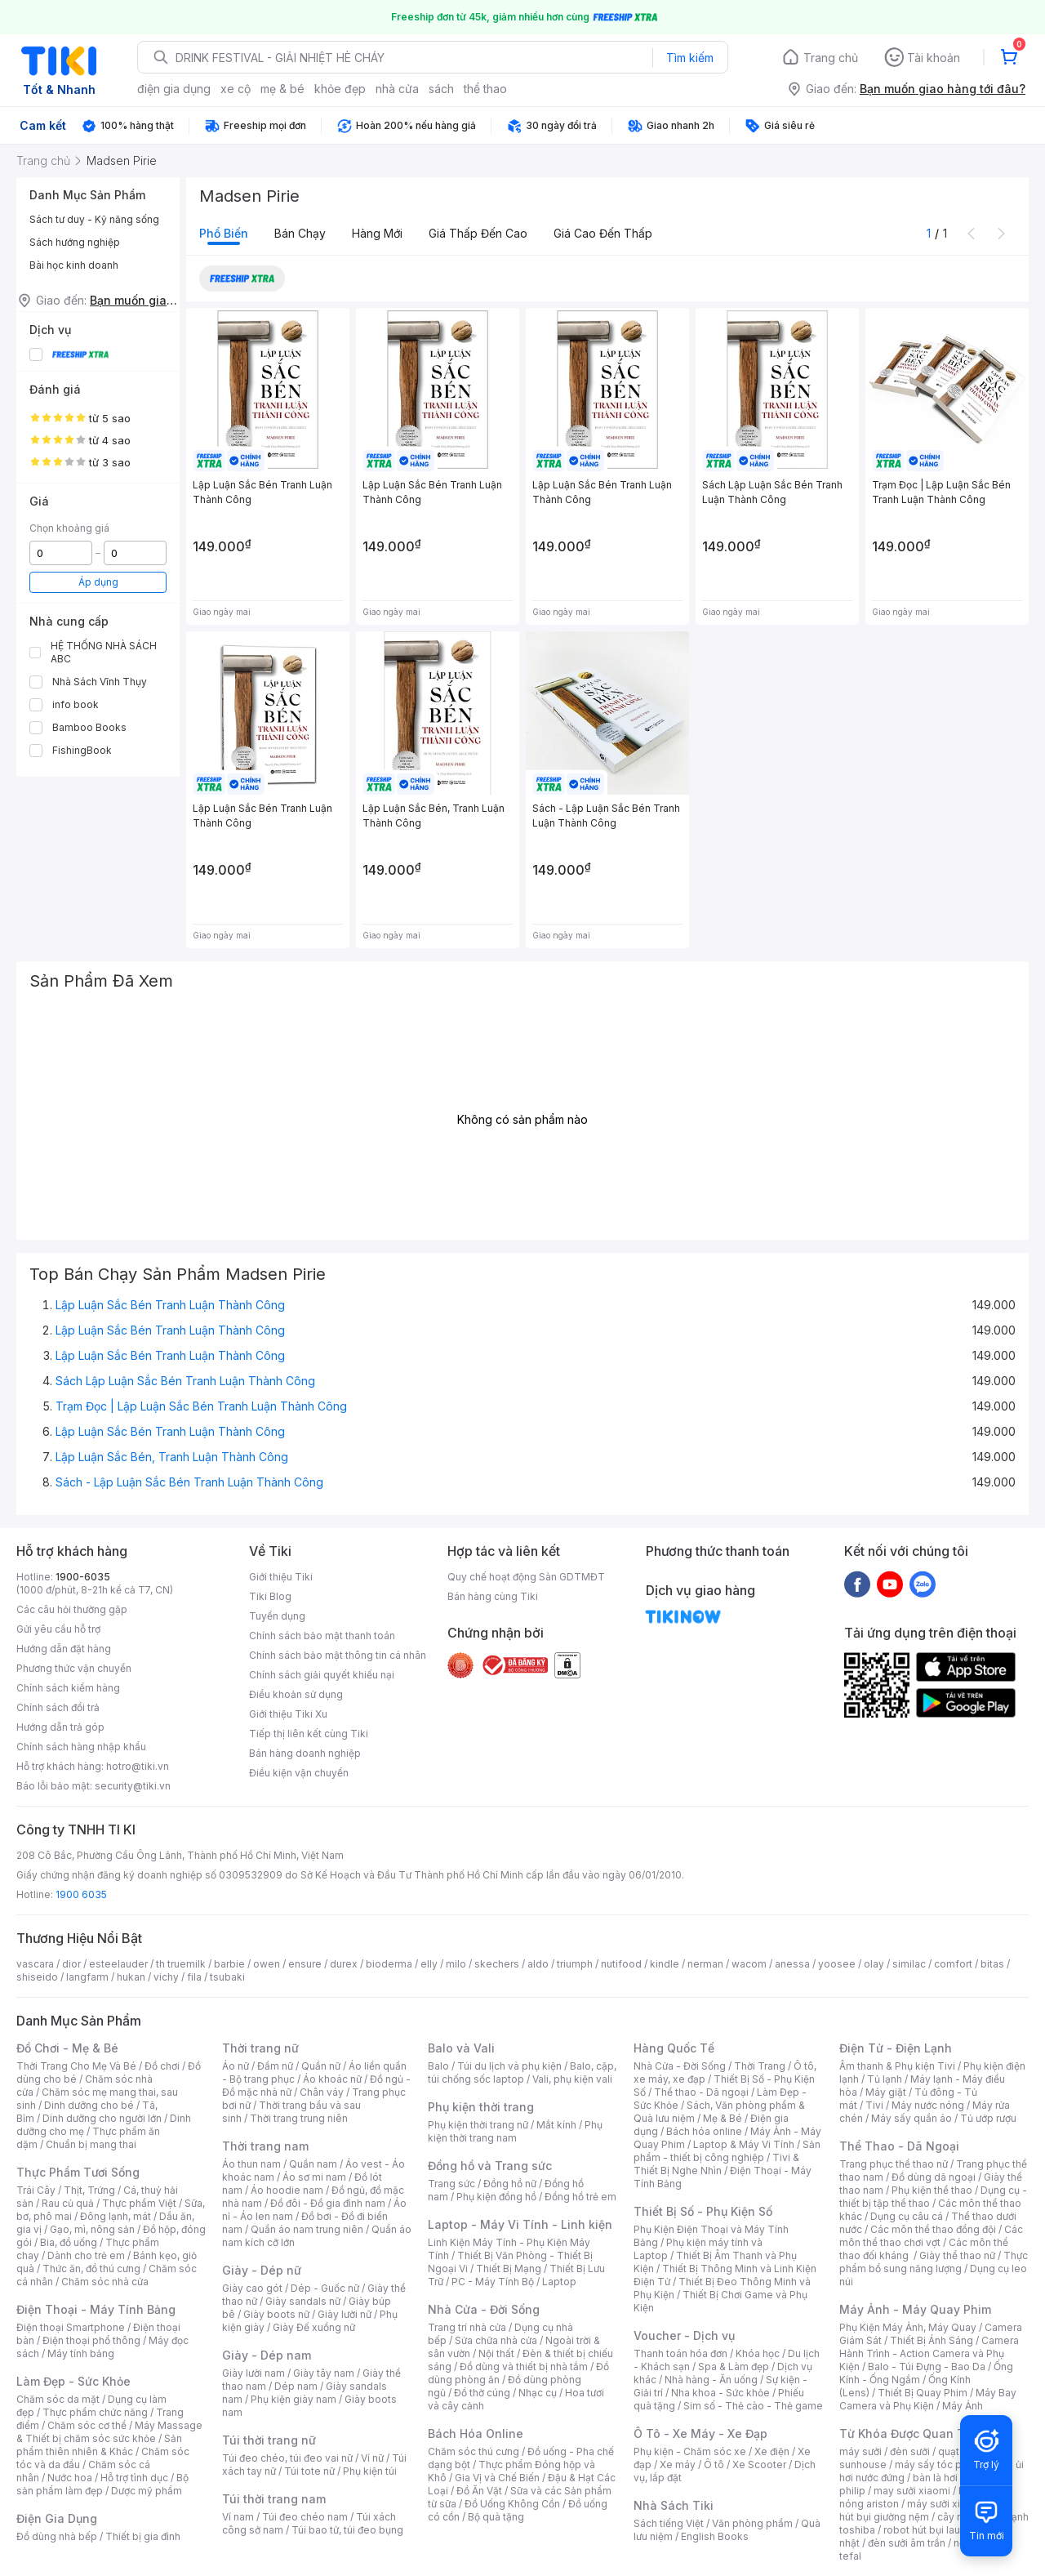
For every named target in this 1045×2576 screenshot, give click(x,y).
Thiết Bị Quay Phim (922, 2393)
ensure (305, 1964)
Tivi (874, 2105)
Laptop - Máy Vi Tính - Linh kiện (520, 2224)
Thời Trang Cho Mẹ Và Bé (76, 2066)
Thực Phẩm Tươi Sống (78, 2172)
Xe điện (771, 2451)
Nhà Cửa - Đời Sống (484, 2309)
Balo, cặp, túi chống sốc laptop (522, 2072)
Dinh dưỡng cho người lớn (102, 2118)
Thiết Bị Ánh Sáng (931, 2340)
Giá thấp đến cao (478, 233)
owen (266, 1964)
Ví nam (238, 2517)
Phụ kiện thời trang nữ (478, 2125)
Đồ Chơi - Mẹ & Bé (67, 2048)
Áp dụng (98, 582)
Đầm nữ (275, 2066)
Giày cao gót (252, 2288)
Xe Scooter (759, 2464)
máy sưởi (860, 2451)
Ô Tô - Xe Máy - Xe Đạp (700, 2433)
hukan (131, 1977)
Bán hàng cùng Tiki (492, 1596)
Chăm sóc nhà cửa (105, 2281)
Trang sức (451, 2183)
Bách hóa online (704, 2131)
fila (194, 1977)
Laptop (559, 2281)
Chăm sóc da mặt (58, 2399)
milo (456, 1964)
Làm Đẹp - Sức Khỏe (73, 2381)
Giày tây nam (323, 2373)
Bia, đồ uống (68, 2242)
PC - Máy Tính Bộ (492, 2281)
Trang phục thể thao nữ (893, 2164)
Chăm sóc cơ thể (87, 2425)
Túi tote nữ (309, 2471)
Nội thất (496, 2353)
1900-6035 (83, 1577)
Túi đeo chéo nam (305, 2517)
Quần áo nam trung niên (307, 2229)
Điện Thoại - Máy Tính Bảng (96, 2309)
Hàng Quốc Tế (674, 2048)
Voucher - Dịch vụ (684, 2335)
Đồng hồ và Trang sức (490, 2166)
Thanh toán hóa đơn (680, 2353)
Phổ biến (223, 233)
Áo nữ (235, 2066)
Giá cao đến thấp (603, 233)
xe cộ (235, 89)
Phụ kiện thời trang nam (515, 2131)
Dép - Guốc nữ (325, 2288)
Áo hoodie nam (287, 2190)
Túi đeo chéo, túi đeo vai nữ (287, 2458)
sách (441, 89)
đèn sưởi (910, 2451)
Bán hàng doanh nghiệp (305, 1753)
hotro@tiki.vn (137, 1766)
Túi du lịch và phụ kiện (509, 2066)
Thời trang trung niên (299, 2118)
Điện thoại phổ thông (91, 2340)
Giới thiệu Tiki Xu (288, 1714)
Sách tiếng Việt (669, 2523)
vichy (166, 1977)
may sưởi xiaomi (912, 2491)
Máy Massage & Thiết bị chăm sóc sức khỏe (109, 2432)
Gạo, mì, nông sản (92, 2229)
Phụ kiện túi (370, 2471)
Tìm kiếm (690, 58)
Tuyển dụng (277, 1616)
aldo (538, 1964)
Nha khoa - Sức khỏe (720, 2393)
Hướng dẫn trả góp (60, 1727)
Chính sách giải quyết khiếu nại (321, 1675)
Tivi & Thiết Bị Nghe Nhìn (716, 2164)
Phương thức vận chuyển (73, 1668)
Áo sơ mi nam (314, 2177)
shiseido (37, 1977)
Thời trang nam (265, 2146)
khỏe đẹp (340, 89)
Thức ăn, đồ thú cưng (91, 2268)
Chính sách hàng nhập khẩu (81, 1746)
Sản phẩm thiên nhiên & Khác (99, 2445)
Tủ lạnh (884, 2079)
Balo (438, 2066)
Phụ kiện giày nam (293, 2399)
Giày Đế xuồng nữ (314, 2327)
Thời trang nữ (260, 2048)
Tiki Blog (270, 1596)
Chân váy (322, 2092)
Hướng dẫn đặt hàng (63, 1648)
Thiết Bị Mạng (508, 2268)
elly (429, 1964)
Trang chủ (830, 58)
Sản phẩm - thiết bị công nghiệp (727, 2151)
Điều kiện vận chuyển (299, 1773)
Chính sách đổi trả (58, 1707)
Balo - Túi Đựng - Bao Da (926, 2366)
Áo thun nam (251, 2164)
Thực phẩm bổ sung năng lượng (933, 2262)
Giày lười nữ (344, 2314)
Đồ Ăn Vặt (479, 2491)
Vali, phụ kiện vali (572, 2079)
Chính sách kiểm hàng (68, 1688)
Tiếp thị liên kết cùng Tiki (308, 1733)
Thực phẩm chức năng (95, 2412)
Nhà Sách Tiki (674, 2505)
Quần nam (313, 2164)
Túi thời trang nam (274, 2499)
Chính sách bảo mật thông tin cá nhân (337, 1655)
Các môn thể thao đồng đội (933, 2229)
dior (71, 1964)
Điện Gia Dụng (56, 2518)
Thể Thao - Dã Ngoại (899, 2146)
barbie (229, 1964)
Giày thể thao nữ (957, 2255)
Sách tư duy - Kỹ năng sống (94, 219)
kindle (664, 1964)
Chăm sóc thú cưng (473, 2451)
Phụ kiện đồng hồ (496, 2196)
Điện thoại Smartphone (70, 2327)
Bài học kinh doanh (73, 265)
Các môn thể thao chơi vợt (931, 2235)
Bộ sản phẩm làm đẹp (102, 2484)
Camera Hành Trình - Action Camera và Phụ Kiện (929, 2353)
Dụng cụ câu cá (906, 2216)
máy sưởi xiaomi (945, 2504)
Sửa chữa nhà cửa (496, 2340)
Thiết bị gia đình (142, 2536)
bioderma (389, 1964)
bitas (992, 1964)
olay (874, 1964)
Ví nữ (372, 2458)
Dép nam (296, 2386)
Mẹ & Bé (722, 2118)
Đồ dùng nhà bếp (56, 2536)
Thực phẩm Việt (139, 2203)
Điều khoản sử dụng (296, 1694)
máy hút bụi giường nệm (925, 2510)
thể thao (485, 89)
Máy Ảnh (962, 2406)
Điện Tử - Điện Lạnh (895, 2048)
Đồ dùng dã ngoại (934, 2177)
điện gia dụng (174, 89)
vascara (35, 1964)
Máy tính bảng (80, 2353)
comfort (953, 1964)
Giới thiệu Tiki (281, 1577)
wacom (749, 1964)
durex (344, 1964)
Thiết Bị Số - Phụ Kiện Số (703, 2211)
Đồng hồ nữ (509, 2183)
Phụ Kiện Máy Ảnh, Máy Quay (907, 2327)
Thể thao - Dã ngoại (701, 2092)
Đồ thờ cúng (482, 2393)
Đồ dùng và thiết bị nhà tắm (524, 2366)
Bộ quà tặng (496, 2517)
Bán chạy (300, 233)
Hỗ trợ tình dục (134, 2477)
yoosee (837, 1964)
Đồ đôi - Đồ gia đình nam (327, 2203)
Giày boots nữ (276, 2314)
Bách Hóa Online (475, 2433)
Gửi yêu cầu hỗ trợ (58, 1629)
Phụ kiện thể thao (932, 2190)
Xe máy (678, 2464)
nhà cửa (397, 89)
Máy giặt (885, 2092)
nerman (705, 1964)
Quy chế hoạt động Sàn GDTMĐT (526, 1577)
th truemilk (181, 1964)
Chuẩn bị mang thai (91, 2144)
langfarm (87, 1977)
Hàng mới (377, 233)
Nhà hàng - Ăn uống (711, 2379)
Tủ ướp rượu (988, 2118)
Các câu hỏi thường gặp (71, 1609)
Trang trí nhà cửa (467, 2327)
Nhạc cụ (537, 2393)
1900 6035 (81, 1894)
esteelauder (118, 1964)
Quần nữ (320, 2066)
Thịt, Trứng (89, 2190)
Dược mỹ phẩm (146, 2491)
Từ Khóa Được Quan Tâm (910, 2433)
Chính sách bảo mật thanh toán (322, 1635)
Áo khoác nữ (332, 2079)
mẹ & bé (282, 89)
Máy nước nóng (928, 2105)
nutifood (621, 1964)
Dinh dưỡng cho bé (89, 2105)
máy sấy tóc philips (941, 2464)
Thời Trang (759, 2066)
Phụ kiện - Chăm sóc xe (690, 2451)
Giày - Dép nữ (261, 2270)
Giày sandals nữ (302, 2301)
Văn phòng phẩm (752, 2523)
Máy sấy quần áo (911, 2118)
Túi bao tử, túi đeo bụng (347, 2530)
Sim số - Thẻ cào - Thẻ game (753, 2406)
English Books (715, 2536)
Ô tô (714, 2464)
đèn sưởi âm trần (906, 2543)
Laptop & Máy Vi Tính (743, 2144)
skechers (496, 1964)
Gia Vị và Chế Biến (497, 2477)
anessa (792, 1964)
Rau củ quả (68, 2203)
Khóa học (758, 2353)
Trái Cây (36, 2190)
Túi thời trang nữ (269, 2440)
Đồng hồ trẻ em (580, 2196)
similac (909, 1964)
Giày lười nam (253, 2373)
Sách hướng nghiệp (74, 242)
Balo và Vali (461, 2048)
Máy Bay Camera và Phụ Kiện (927, 2399)
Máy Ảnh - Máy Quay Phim (915, 2309)
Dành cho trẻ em (86, 2255)
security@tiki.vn (133, 1786)
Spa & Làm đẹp (733, 2366)
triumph (575, 1964)
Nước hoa (69, 2477)
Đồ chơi (162, 2066)
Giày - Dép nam (266, 2355)
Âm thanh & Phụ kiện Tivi (897, 2066)
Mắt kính (556, 2125)
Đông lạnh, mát (115, 2216)
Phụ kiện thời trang (481, 2107)
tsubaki (227, 1977)
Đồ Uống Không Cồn (512, 2504)
